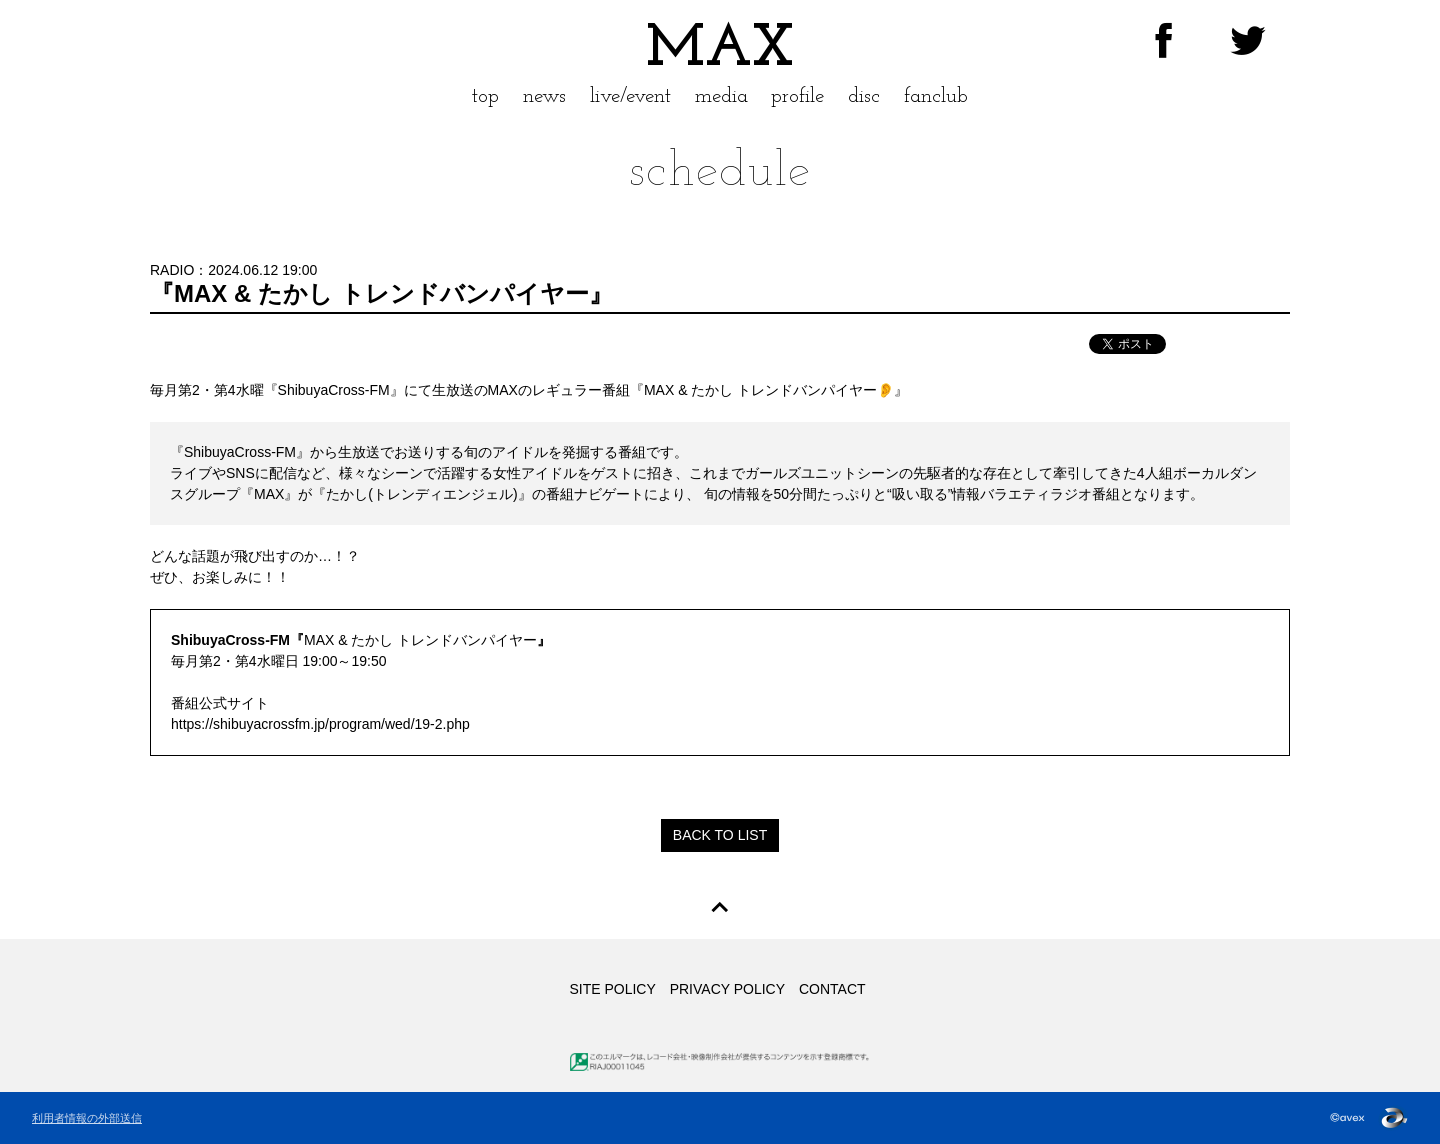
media (721, 96)
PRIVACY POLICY (727, 989)
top (485, 96)
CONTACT (832, 989)
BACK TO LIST (720, 835)
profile (797, 96)
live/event (630, 96)
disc (864, 96)
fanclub (936, 96)
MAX (720, 50)
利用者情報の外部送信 (87, 1118)
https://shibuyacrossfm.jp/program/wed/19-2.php (320, 724)
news (544, 96)
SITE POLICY (612, 989)
